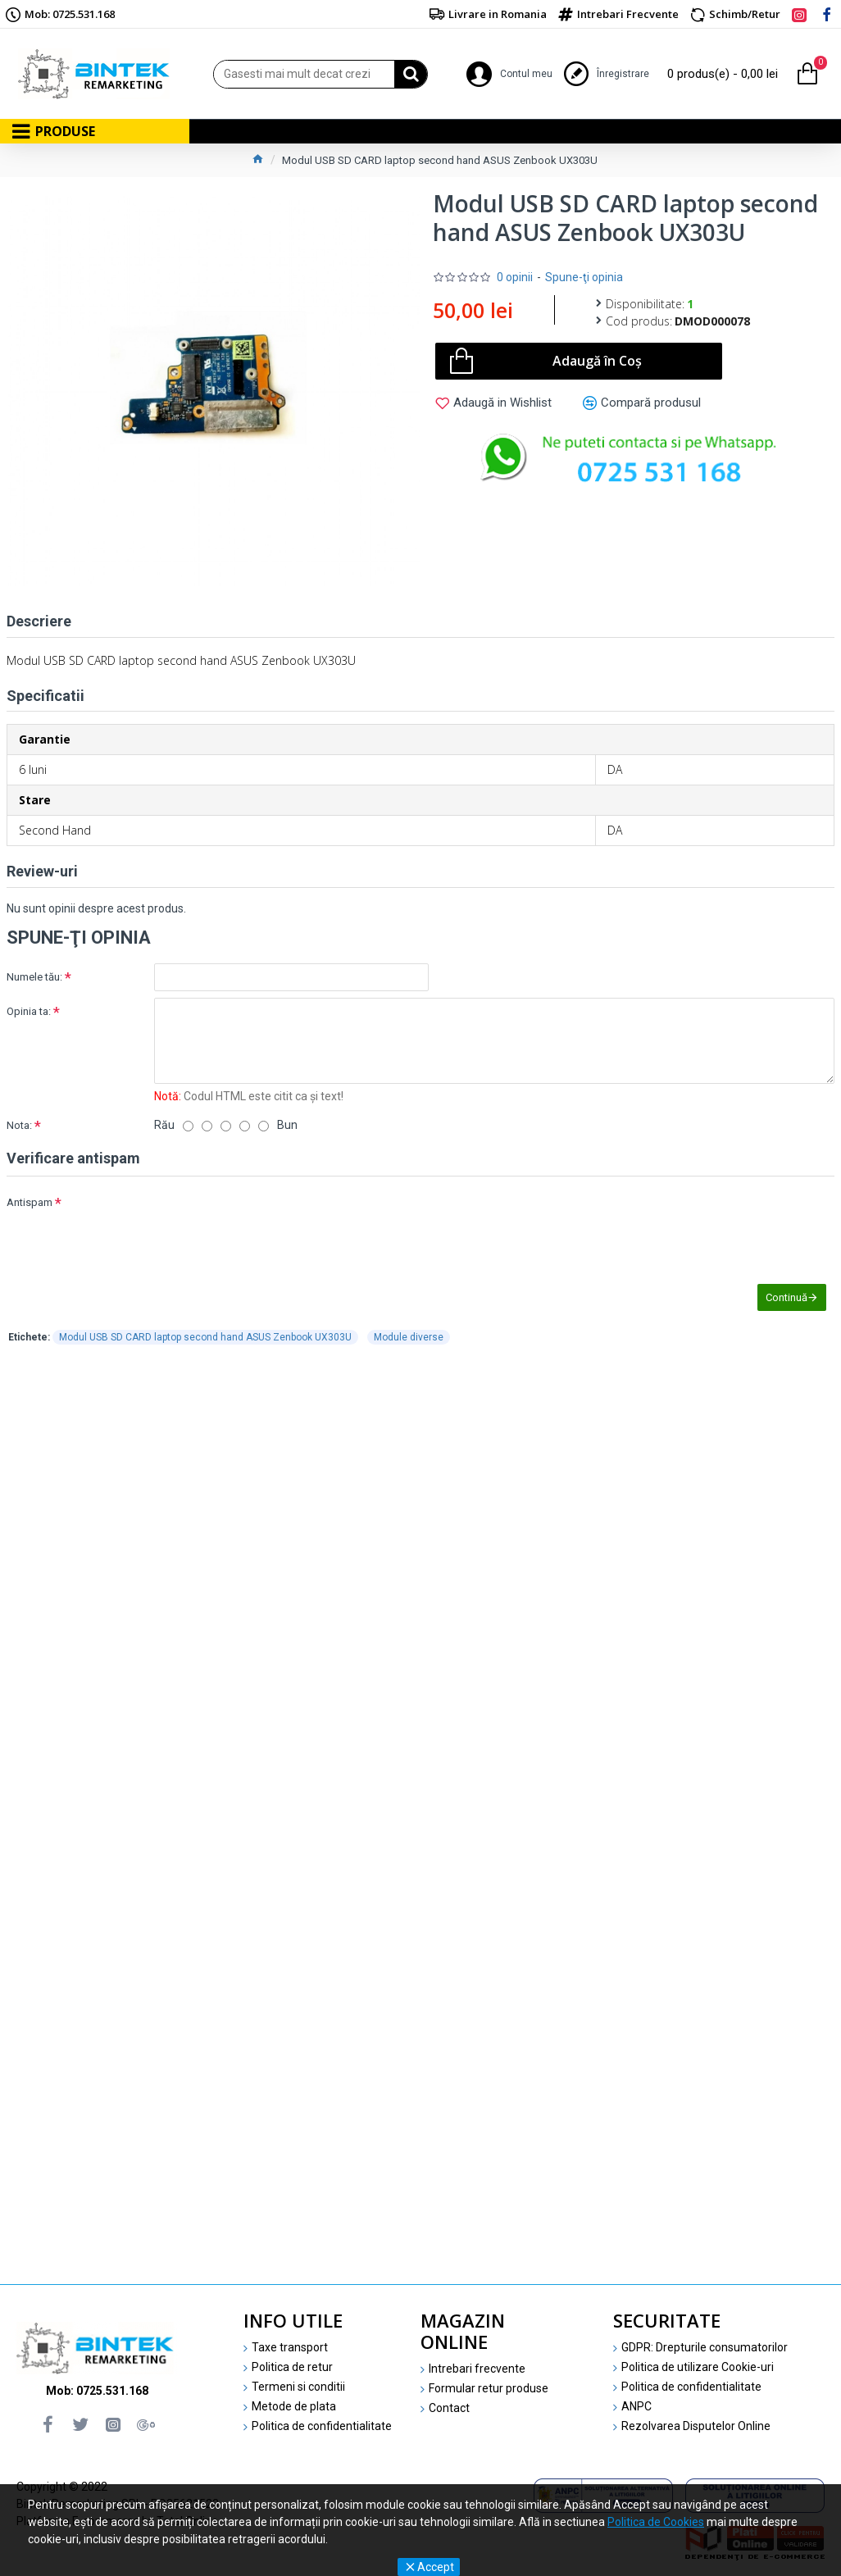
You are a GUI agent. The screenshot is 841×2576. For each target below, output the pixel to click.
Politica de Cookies (655, 2521)
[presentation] (269, 1218)
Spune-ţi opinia (584, 277)
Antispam (29, 1202)
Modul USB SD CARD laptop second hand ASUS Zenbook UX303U (205, 1338)
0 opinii (515, 277)
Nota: (19, 1125)
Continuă (786, 1297)
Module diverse (408, 1338)
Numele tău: (34, 977)
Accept (435, 2567)
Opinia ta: (29, 1011)
